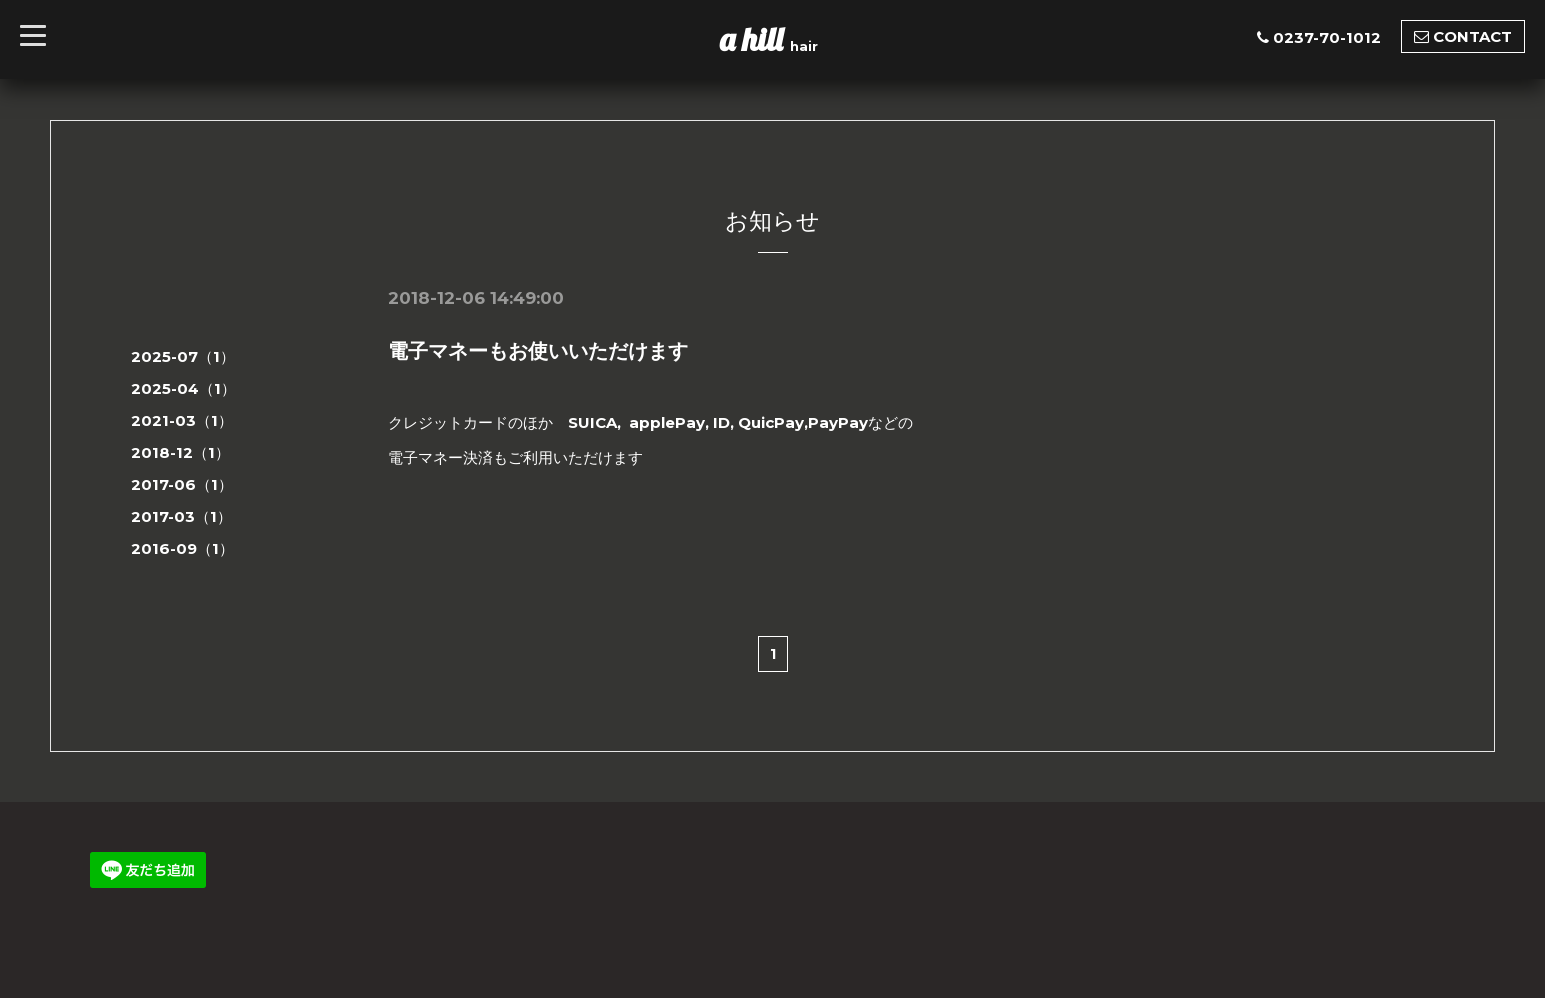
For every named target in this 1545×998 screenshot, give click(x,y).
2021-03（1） (182, 420)
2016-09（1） (182, 548)
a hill (755, 39)
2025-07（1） (183, 356)
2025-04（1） (183, 388)
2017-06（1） (182, 484)
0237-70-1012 (1327, 37)
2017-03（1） (181, 516)
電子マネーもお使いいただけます (538, 351)
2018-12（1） (180, 452)
